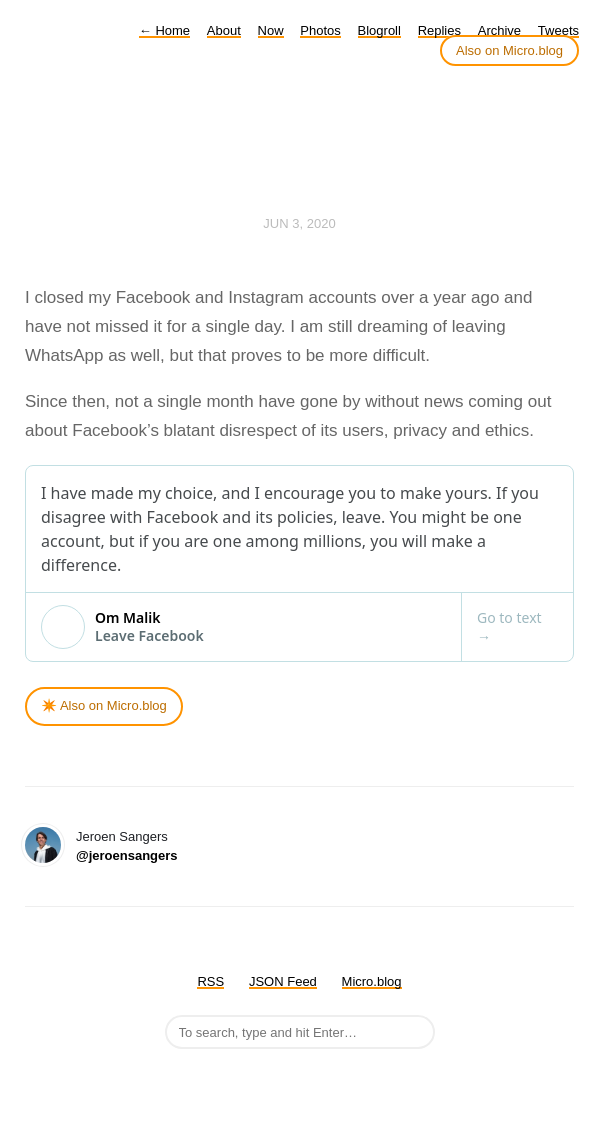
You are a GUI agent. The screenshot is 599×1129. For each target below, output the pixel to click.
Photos (320, 30)
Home (164, 30)
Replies (439, 30)
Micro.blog (372, 981)
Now (271, 30)
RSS (210, 981)
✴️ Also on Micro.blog (104, 705)
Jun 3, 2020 (299, 223)
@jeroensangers (127, 855)
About (224, 30)
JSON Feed (283, 981)
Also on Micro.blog (509, 50)
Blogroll (379, 30)
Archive (499, 30)
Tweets (558, 30)
